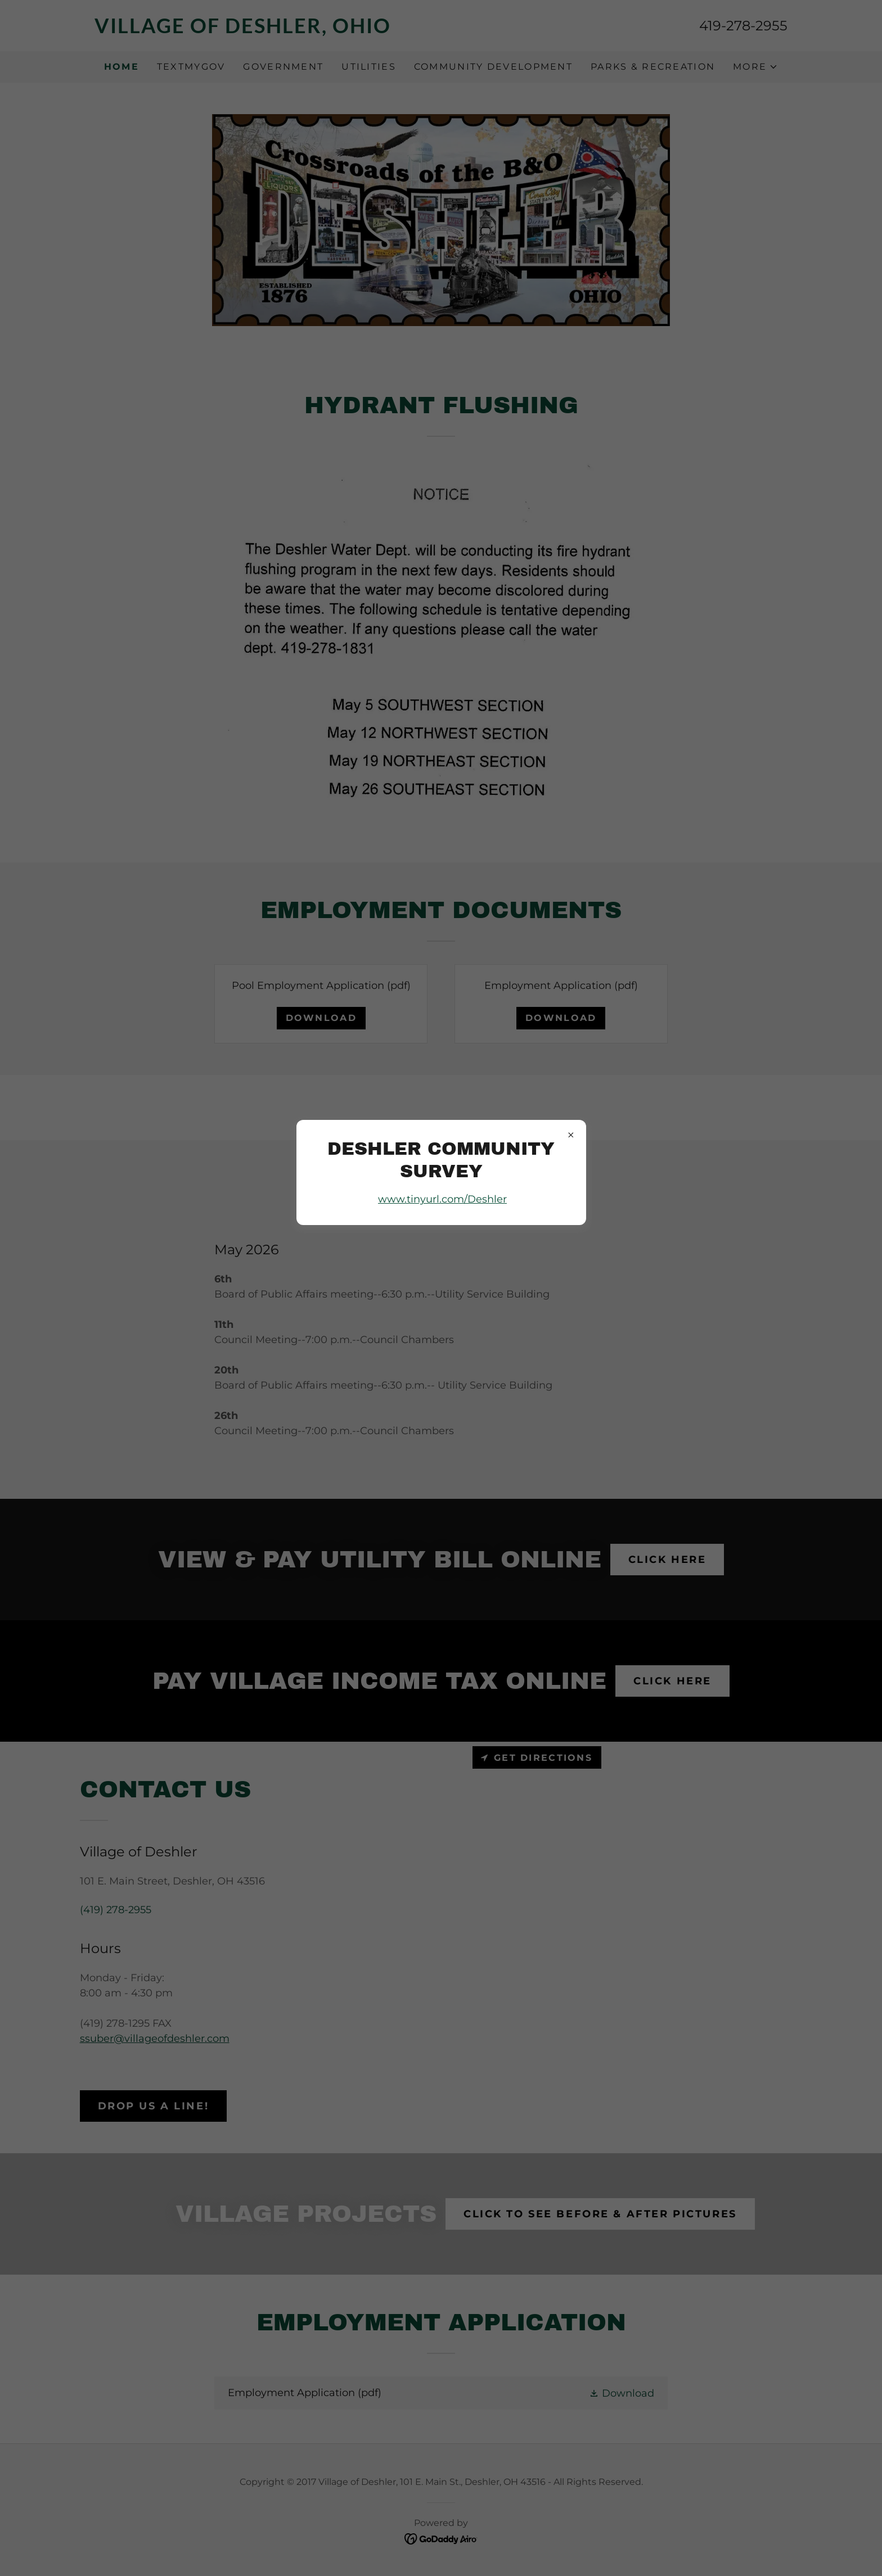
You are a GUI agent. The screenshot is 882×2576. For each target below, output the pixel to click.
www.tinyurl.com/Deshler (442, 1199)
